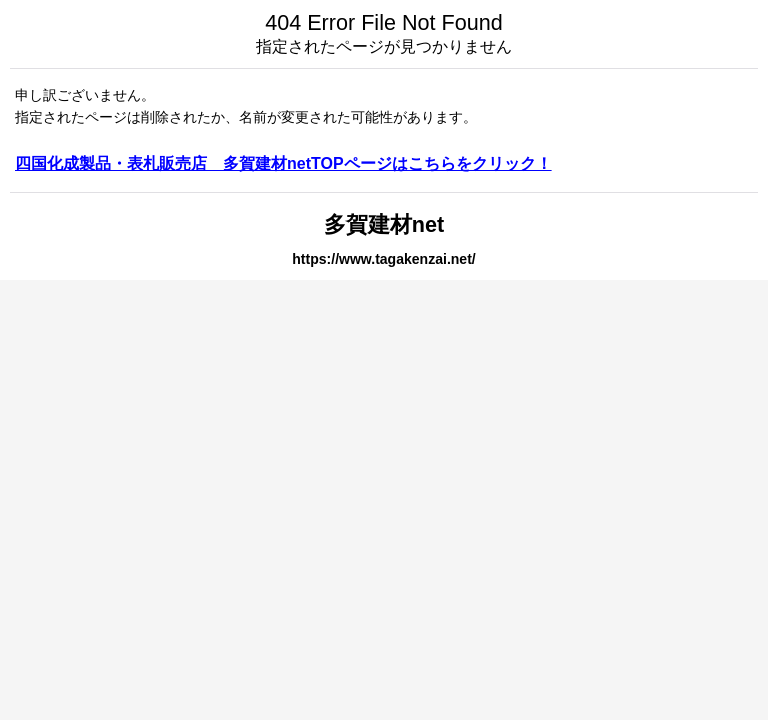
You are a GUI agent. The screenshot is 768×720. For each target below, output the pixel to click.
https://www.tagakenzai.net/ (383, 259)
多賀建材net (384, 224)
